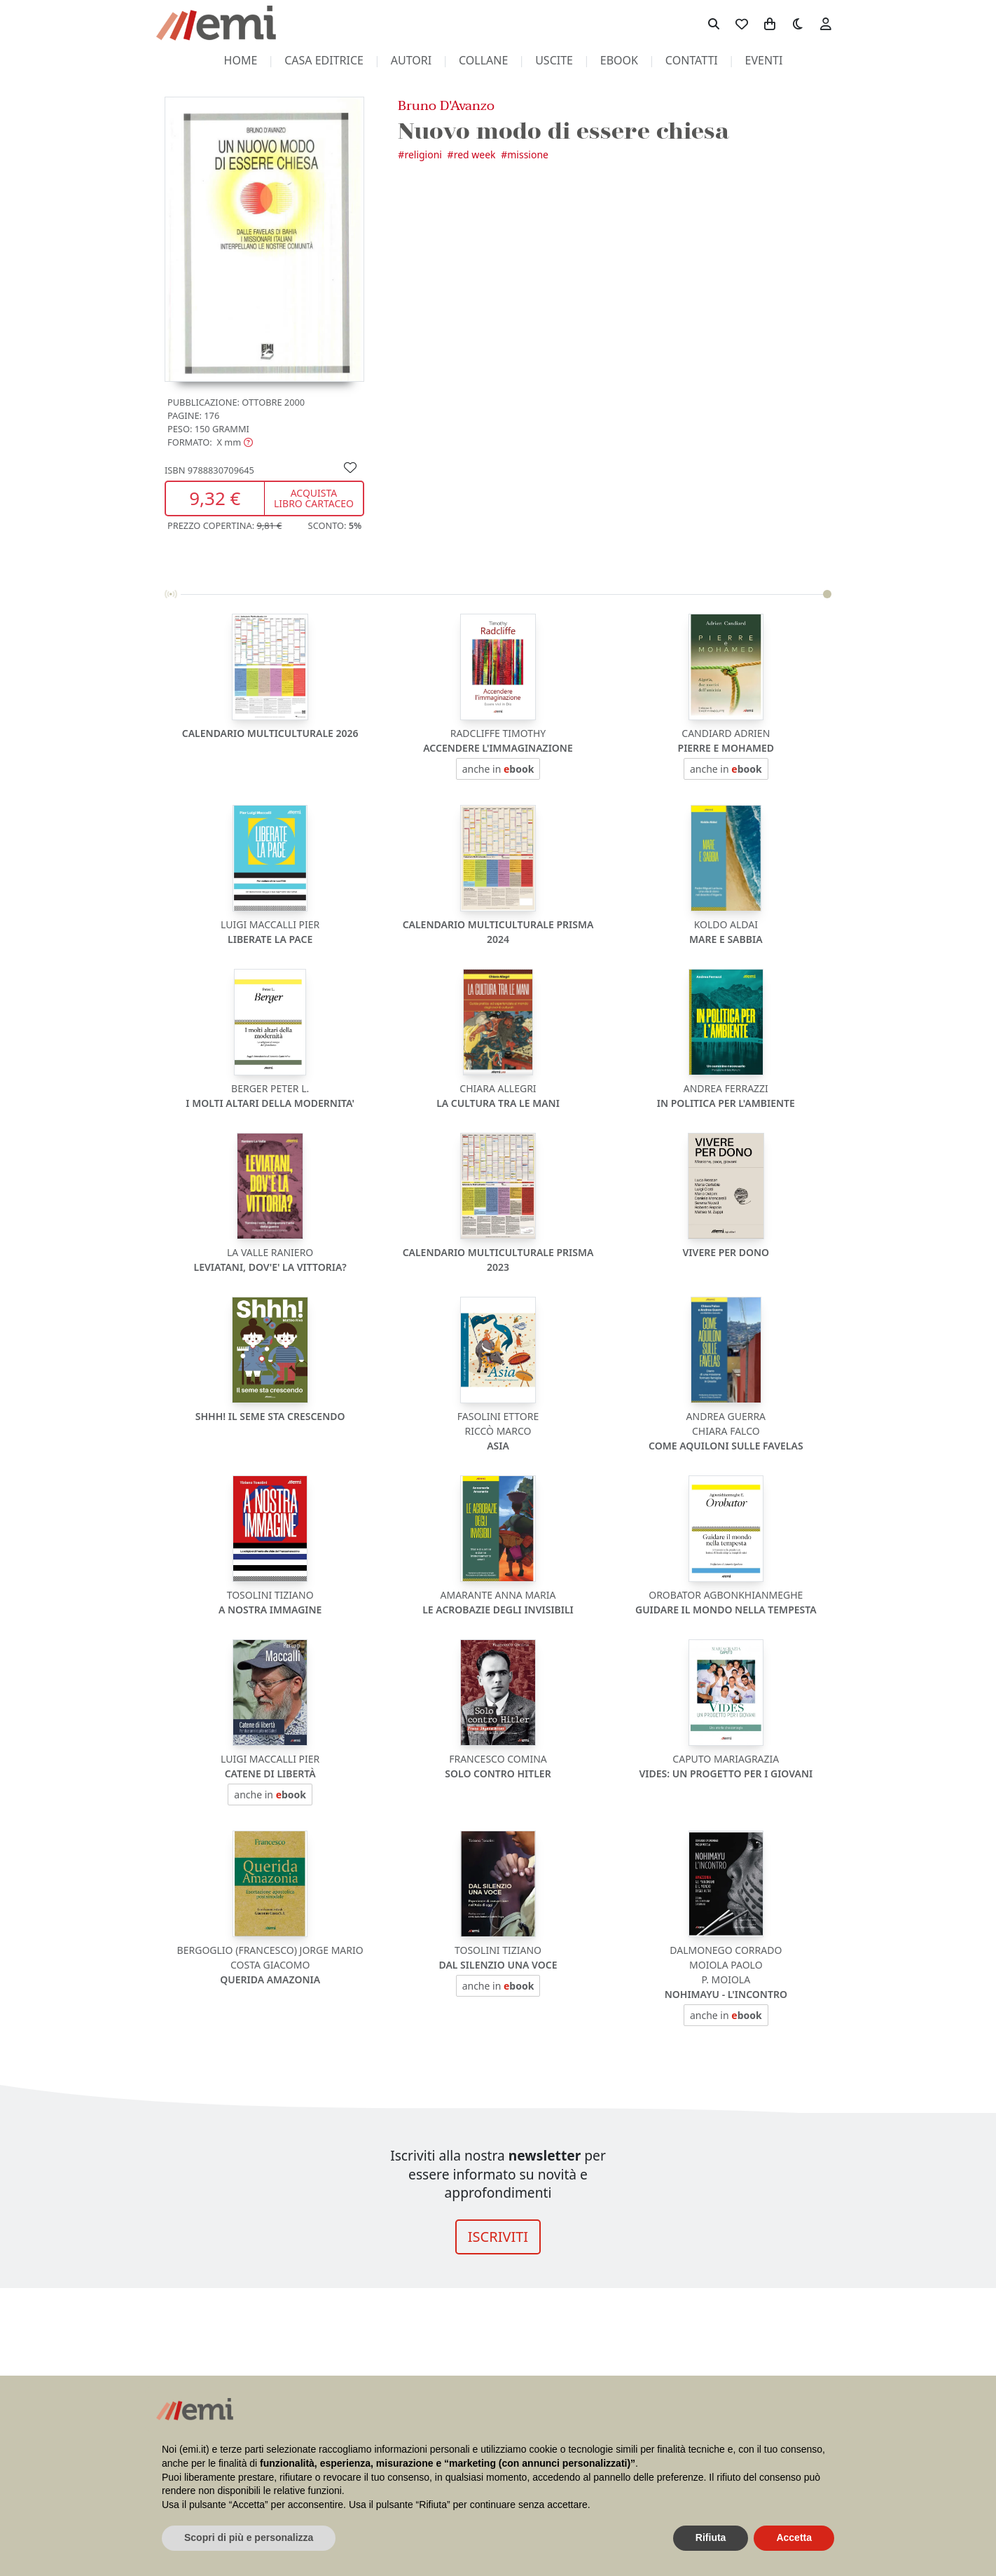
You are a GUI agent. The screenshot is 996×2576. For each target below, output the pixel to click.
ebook (619, 60)
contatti (691, 60)
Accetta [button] (794, 2537)
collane (483, 60)
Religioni (423, 154)
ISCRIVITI (498, 2236)
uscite (554, 60)
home (241, 60)
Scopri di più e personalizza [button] (248, 2537)
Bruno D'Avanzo (446, 105)
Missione (527, 154)
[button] (210, 442)
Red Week (475, 154)
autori (411, 60)
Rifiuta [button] (711, 2537)
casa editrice (324, 60)
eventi (764, 60)
